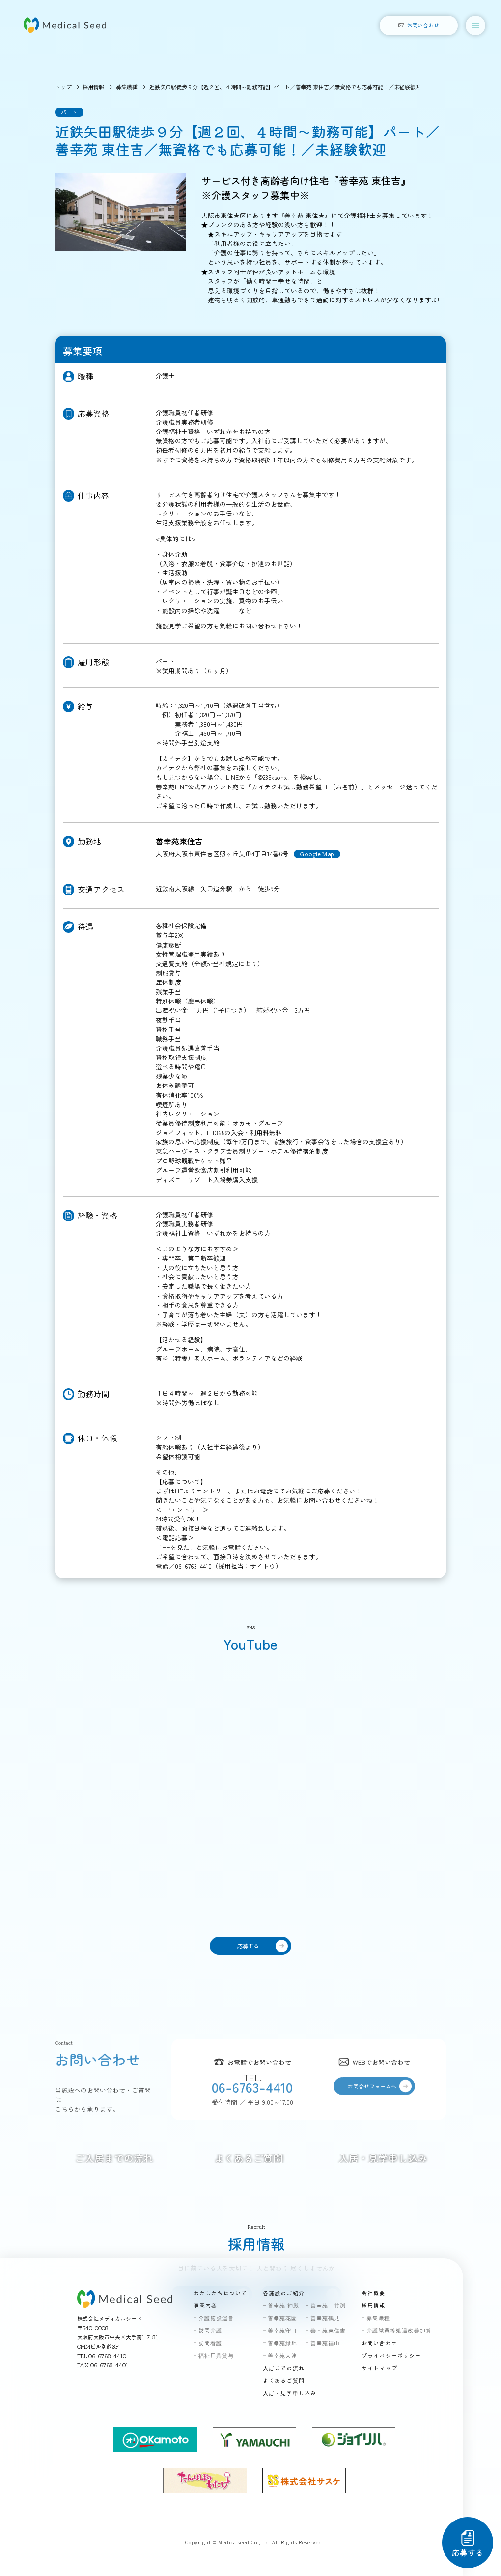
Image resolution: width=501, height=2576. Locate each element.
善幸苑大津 (283, 2355)
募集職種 (127, 87)
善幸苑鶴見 (325, 2318)
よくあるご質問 (284, 2380)
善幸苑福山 (325, 2343)
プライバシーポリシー (391, 2355)
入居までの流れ (284, 2368)
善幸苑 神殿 (284, 2305)
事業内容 (205, 2305)
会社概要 (373, 2293)
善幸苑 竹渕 (328, 2305)
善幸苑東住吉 (328, 2330)
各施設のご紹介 (284, 2293)
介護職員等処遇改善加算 (399, 2330)
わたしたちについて (220, 2293)
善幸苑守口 (283, 2330)
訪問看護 (210, 2343)
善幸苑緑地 (283, 2343)
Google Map (317, 854)
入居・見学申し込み (289, 2393)
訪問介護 (210, 2330)
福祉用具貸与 (216, 2355)
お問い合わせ (379, 2343)
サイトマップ (379, 2368)
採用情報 (93, 87)
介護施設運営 (216, 2318)
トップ (63, 87)
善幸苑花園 (283, 2318)
